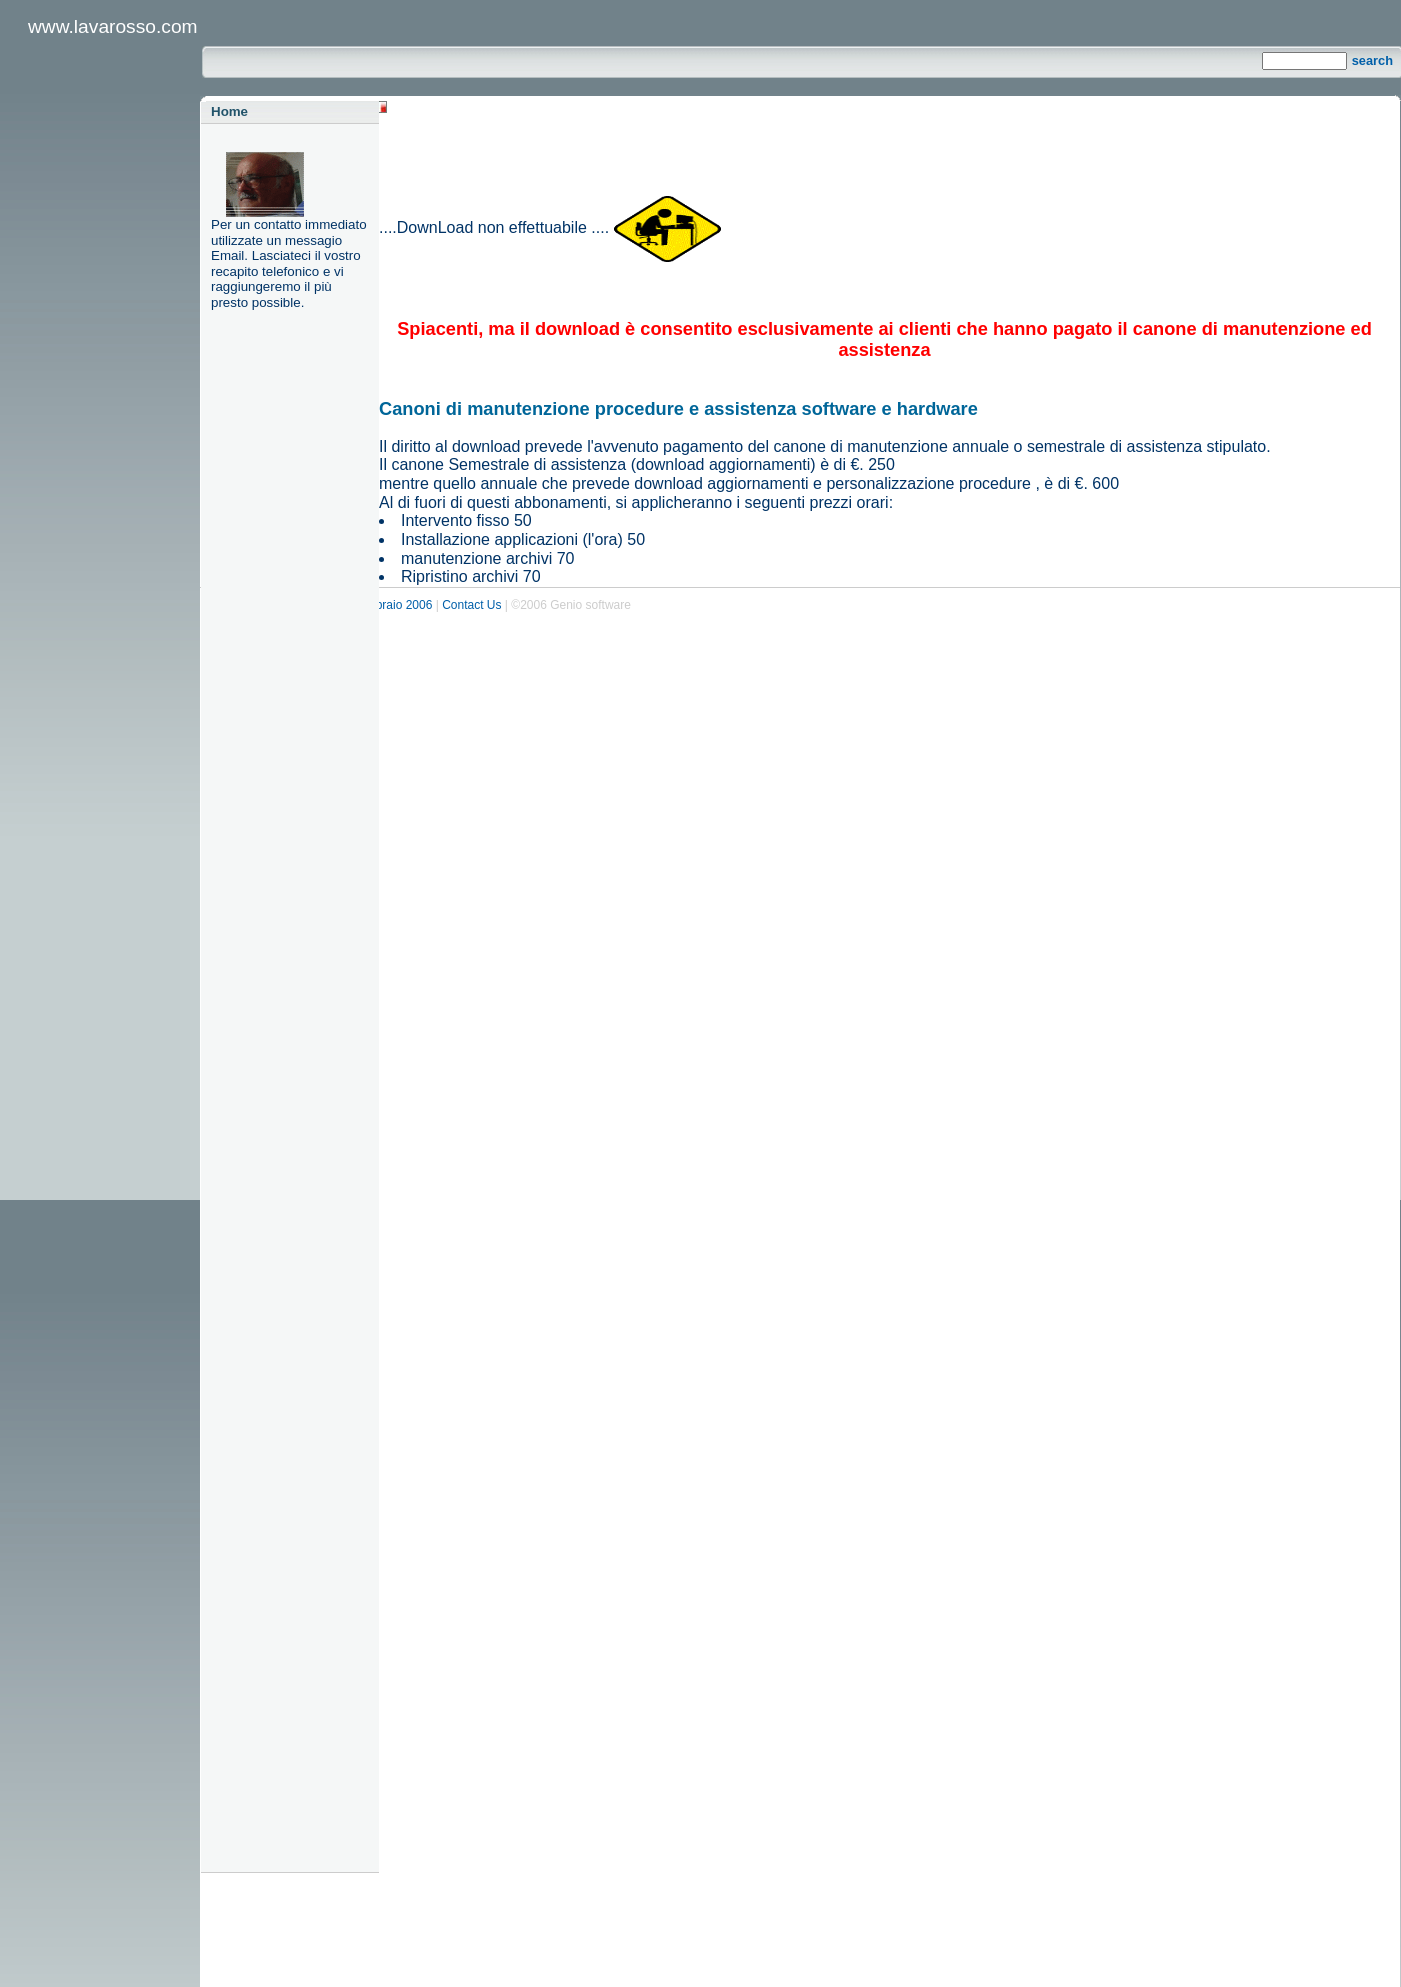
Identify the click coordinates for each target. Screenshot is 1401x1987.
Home (229, 111)
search (1372, 60)
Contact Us (471, 605)
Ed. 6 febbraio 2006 (382, 605)
